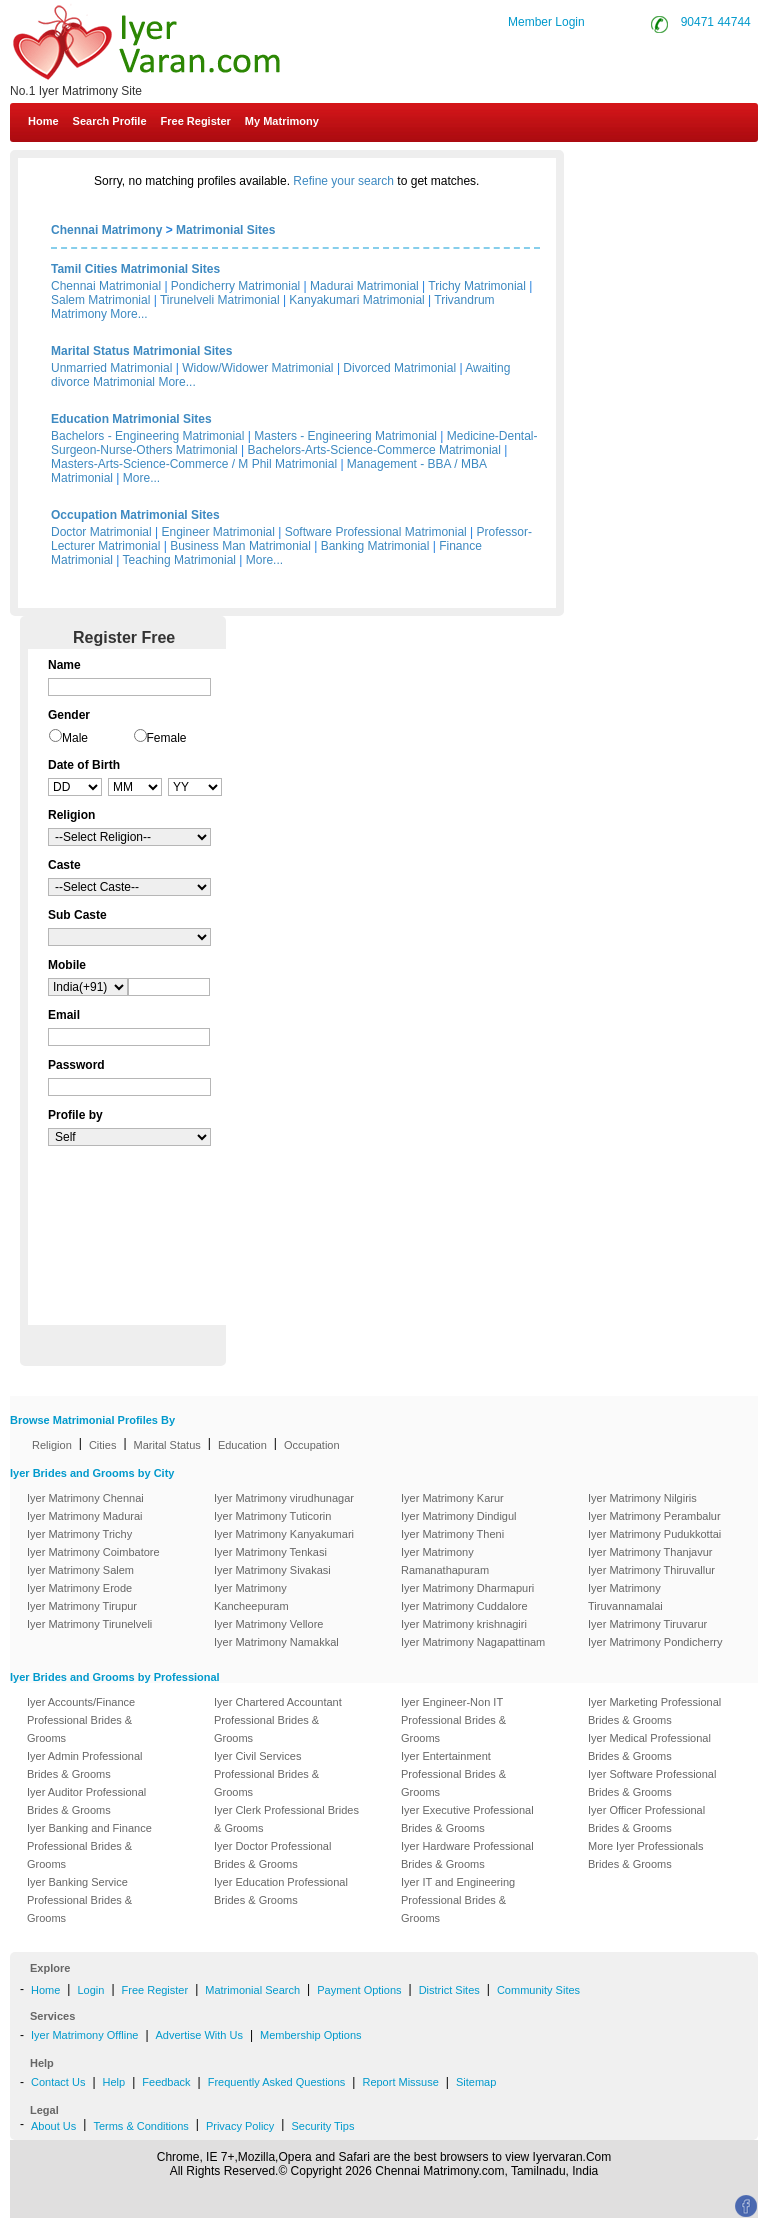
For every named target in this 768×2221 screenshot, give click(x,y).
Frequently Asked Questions (277, 2082)
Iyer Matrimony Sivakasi (272, 1570)
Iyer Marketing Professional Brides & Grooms (654, 1711)
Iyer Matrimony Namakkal (276, 1642)
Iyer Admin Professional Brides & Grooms (85, 1765)
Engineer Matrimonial (218, 532)
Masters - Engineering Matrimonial (345, 436)
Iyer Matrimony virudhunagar (284, 1498)
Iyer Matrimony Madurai (85, 1516)
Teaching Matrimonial (179, 560)
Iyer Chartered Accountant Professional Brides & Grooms (278, 1720)
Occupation (312, 1445)
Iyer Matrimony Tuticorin (272, 1516)
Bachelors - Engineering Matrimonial (147, 436)
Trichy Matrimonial (477, 286)
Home (43, 121)
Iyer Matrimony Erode (79, 1588)
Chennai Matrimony (106, 230)
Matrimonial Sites (225, 230)
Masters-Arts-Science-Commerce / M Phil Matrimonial (194, 464)
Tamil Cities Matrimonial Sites (135, 269)
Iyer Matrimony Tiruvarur (647, 1624)
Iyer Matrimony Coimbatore (93, 1552)
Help (114, 2082)
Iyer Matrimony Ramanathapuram (445, 1561)
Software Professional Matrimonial (376, 532)
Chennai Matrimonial (106, 286)
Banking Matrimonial (375, 546)
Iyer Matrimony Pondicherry (655, 1642)
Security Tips (322, 2126)
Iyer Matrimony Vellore (268, 1624)
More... (128, 314)
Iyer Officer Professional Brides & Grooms (646, 1819)
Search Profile (110, 121)
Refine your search (343, 181)
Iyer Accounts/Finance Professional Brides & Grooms (81, 1720)
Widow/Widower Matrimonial (257, 368)
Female (167, 738)
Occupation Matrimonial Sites (135, 515)
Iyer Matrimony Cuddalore (464, 1606)
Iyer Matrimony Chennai (85, 1498)
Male (75, 738)
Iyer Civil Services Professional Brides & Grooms (266, 1774)
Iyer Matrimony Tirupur (82, 1606)
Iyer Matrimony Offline (84, 2035)
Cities (103, 1445)
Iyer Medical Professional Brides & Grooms (649, 1747)
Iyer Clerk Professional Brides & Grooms (286, 1819)
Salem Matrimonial (100, 300)
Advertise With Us (199, 2035)
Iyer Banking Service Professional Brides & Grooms (79, 1900)
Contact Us (689, 168)
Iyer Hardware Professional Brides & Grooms (467, 1855)
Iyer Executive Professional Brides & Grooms (467, 1819)
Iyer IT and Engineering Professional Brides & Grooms (458, 1900)
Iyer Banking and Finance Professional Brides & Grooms (89, 1846)
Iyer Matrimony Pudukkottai (654, 1534)
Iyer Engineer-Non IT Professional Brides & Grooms (453, 1720)
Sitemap (476, 2082)
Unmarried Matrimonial (111, 368)
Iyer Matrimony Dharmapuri (467, 1588)
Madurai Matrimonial (364, 286)
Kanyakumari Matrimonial (356, 300)
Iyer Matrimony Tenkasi (270, 1552)
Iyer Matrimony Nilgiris (642, 1498)
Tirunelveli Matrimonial (220, 300)
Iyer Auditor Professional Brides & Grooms (86, 1801)
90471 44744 (716, 22)
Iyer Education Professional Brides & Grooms (281, 1891)
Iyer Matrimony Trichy (79, 1534)
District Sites (449, 1990)
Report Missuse (400, 2082)
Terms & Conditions (140, 2126)
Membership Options (311, 2035)
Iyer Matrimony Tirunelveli (89, 1624)
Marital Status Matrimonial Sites (141, 351)
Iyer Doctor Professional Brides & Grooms (272, 1855)
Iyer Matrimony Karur (452, 1498)
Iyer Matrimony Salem (80, 1570)
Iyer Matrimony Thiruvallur (651, 1570)
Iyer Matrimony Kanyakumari (284, 1534)
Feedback (166, 2082)
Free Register (196, 121)
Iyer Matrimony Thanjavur (650, 1552)
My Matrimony (282, 121)
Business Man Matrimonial (240, 546)
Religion (52, 1445)
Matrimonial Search (252, 1990)
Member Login (546, 22)
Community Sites (538, 1990)
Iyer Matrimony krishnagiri (464, 1624)
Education (242, 1445)
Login (90, 1990)
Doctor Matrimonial (101, 532)
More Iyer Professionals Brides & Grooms (646, 1855)
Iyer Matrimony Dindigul (459, 1516)
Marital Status (167, 1445)
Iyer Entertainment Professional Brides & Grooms (453, 1774)
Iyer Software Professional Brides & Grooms (652, 1783)
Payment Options (359, 1990)
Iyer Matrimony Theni (452, 1534)
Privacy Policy (240, 2126)
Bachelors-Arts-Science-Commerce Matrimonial (374, 450)
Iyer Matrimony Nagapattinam (473, 1642)
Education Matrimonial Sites (131, 419)
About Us (53, 2126)
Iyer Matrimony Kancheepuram (251, 1597)
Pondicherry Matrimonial (235, 286)
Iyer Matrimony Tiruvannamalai (625, 1597)
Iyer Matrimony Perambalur (654, 1516)
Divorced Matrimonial (399, 368)
